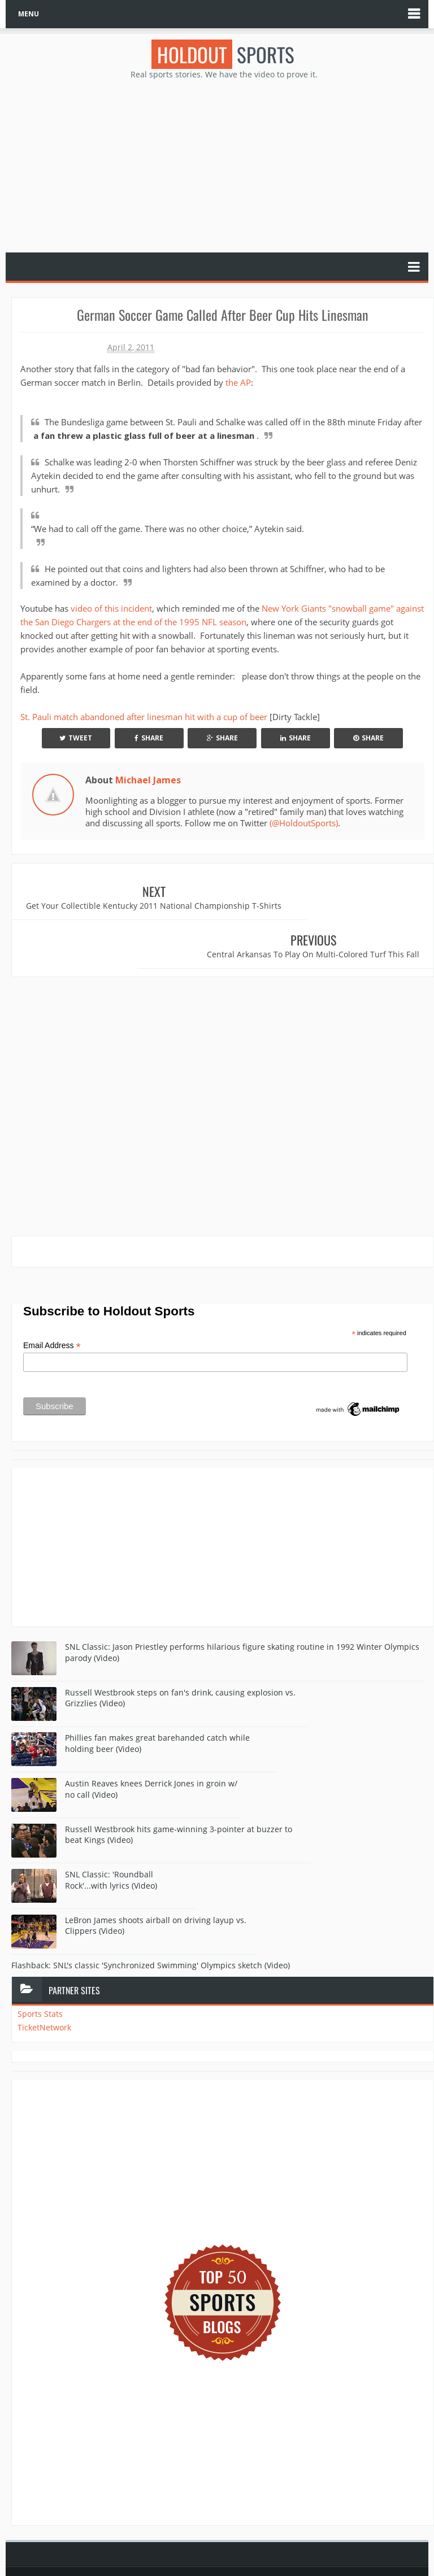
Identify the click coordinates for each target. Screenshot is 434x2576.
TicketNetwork (44, 1990)
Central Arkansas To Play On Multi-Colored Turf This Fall (328, 911)
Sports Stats (40, 1976)
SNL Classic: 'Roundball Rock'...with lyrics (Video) (111, 1842)
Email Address (52, 1307)
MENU (28, 14)
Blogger (262, 2556)
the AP (238, 382)
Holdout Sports (222, 2544)
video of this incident (111, 608)
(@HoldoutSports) (304, 823)
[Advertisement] (222, 165)
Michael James (148, 780)
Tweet (75, 738)
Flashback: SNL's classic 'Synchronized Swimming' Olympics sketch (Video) (150, 1928)
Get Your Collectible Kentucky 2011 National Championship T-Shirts (117, 911)
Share (148, 738)
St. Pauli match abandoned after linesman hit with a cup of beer (143, 716)
